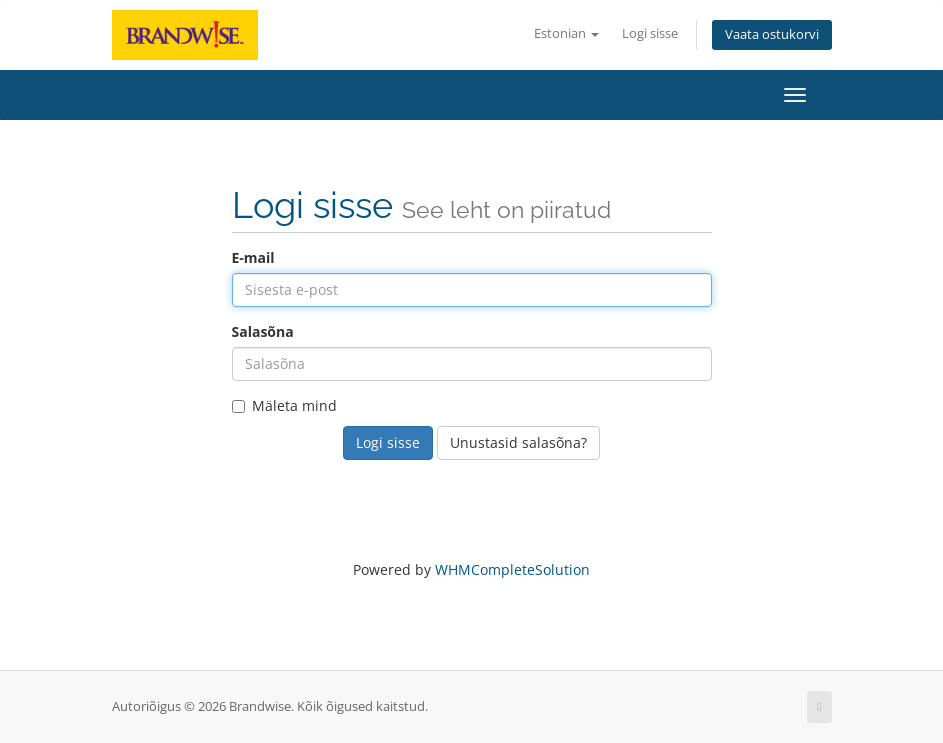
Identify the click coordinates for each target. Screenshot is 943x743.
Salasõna (263, 331)
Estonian (566, 33)
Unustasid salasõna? (518, 442)
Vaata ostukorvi (772, 34)
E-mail (253, 257)
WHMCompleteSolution (512, 569)
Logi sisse (650, 33)
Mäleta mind (284, 405)
